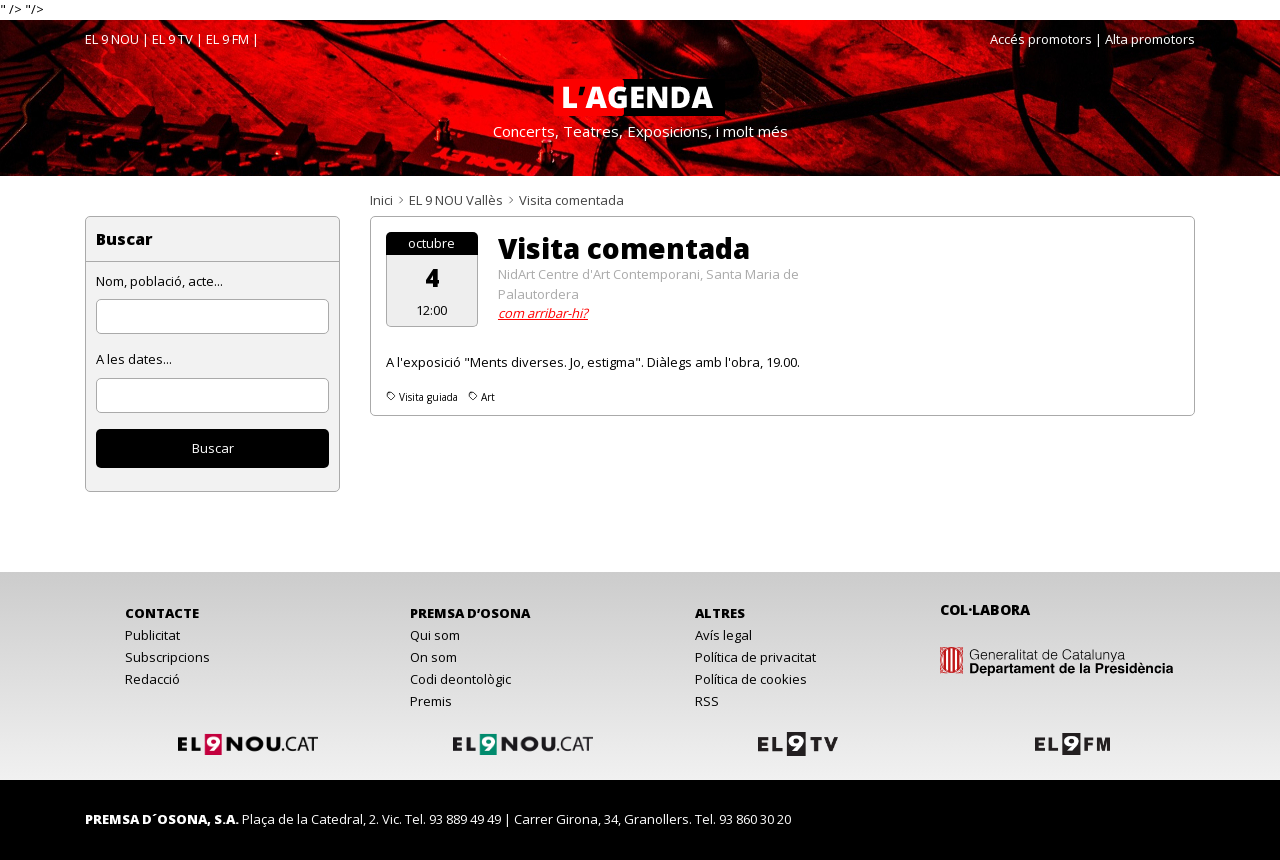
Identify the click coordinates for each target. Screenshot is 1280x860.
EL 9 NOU (112, 39)
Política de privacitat (755, 657)
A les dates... (134, 359)
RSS (707, 701)
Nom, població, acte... (159, 281)
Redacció (152, 679)
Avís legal (723, 635)
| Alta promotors (1145, 39)
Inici (381, 200)
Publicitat (152, 635)
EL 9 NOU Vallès (456, 200)
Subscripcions (167, 657)
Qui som (435, 635)
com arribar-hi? (543, 313)
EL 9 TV (172, 39)
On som (433, 657)
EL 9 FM (227, 39)
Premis (431, 701)
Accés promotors (1041, 39)
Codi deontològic (460, 679)
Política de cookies (751, 679)
